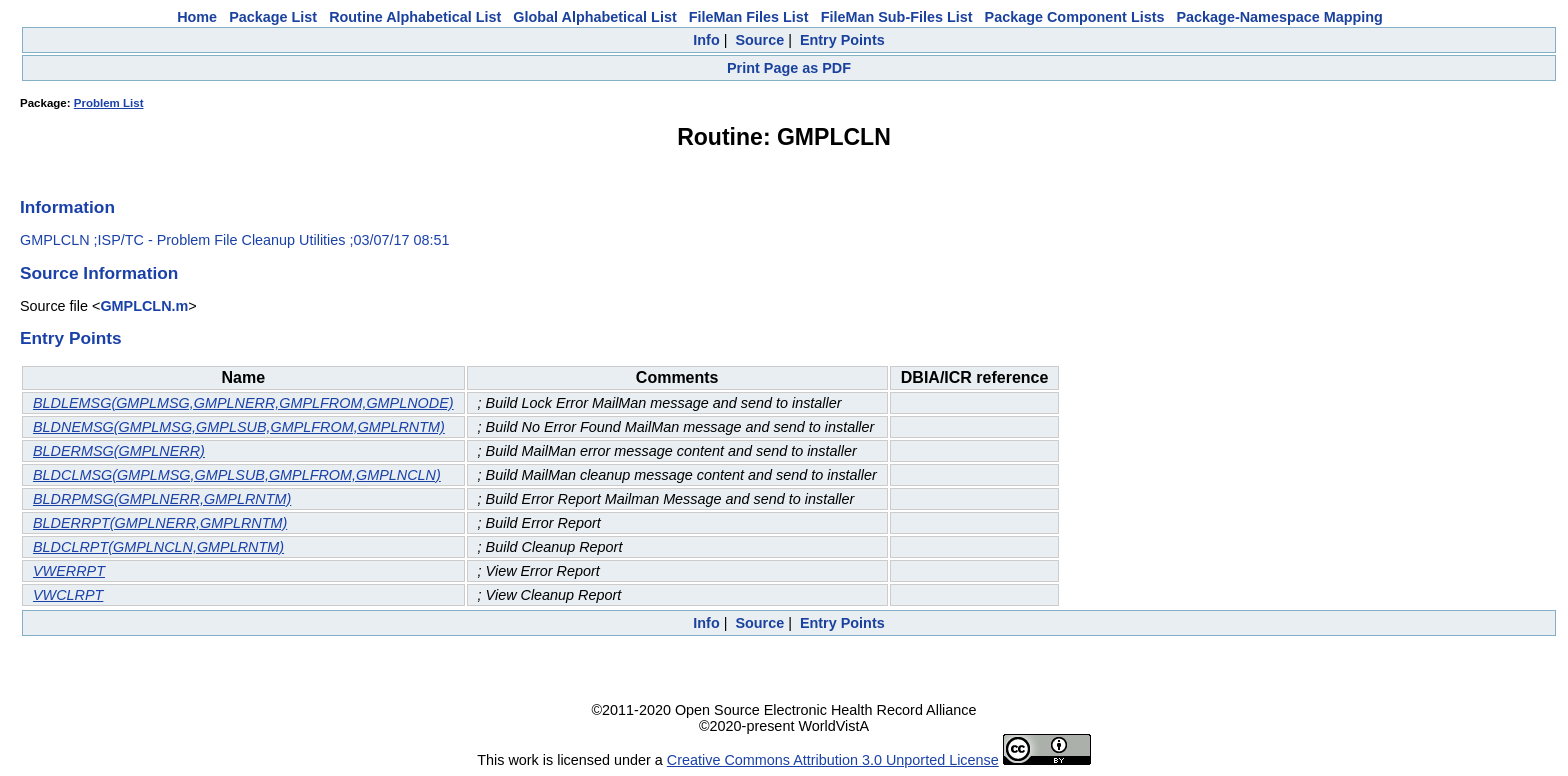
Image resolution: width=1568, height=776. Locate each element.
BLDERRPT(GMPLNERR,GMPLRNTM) (160, 523)
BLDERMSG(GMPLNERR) (119, 451)
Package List (273, 17)
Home (197, 17)
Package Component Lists (1075, 17)
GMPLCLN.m (144, 306)
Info (706, 40)
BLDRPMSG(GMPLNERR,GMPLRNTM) (162, 499)
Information (67, 207)
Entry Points (842, 40)
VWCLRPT (68, 595)
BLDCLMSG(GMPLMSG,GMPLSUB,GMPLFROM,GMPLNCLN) (237, 475)
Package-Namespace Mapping (1280, 17)
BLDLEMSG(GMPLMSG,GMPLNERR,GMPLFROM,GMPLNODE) (243, 403)
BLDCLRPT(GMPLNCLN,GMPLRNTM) (158, 547)
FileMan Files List (749, 17)
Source (759, 40)
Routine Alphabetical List (415, 17)
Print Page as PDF (789, 68)
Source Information (99, 273)
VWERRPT (69, 571)
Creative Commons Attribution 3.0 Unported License (833, 760)
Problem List (109, 103)
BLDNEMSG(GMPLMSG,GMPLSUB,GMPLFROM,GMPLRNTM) (239, 427)
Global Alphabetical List (594, 17)
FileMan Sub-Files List (897, 17)
